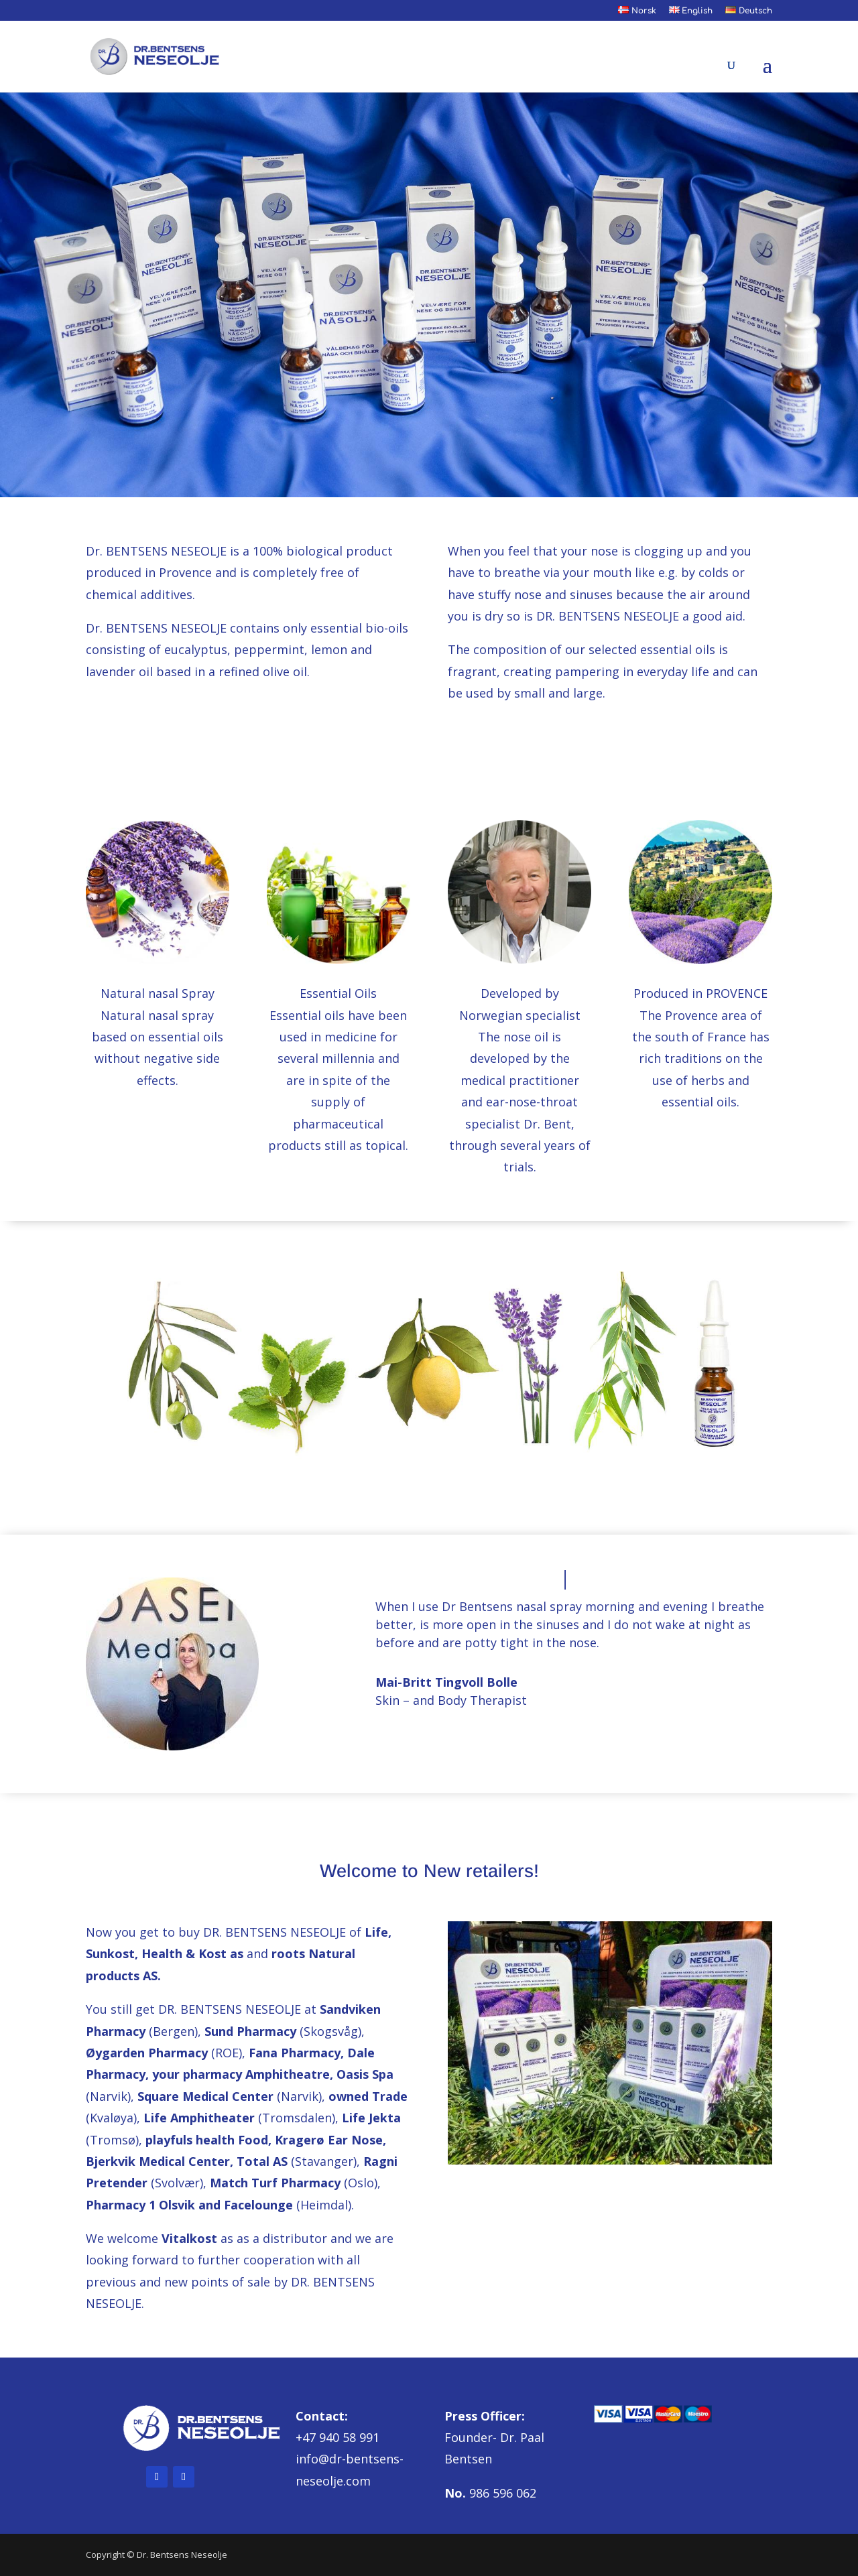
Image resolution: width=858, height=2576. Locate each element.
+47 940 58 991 (337, 2437)
